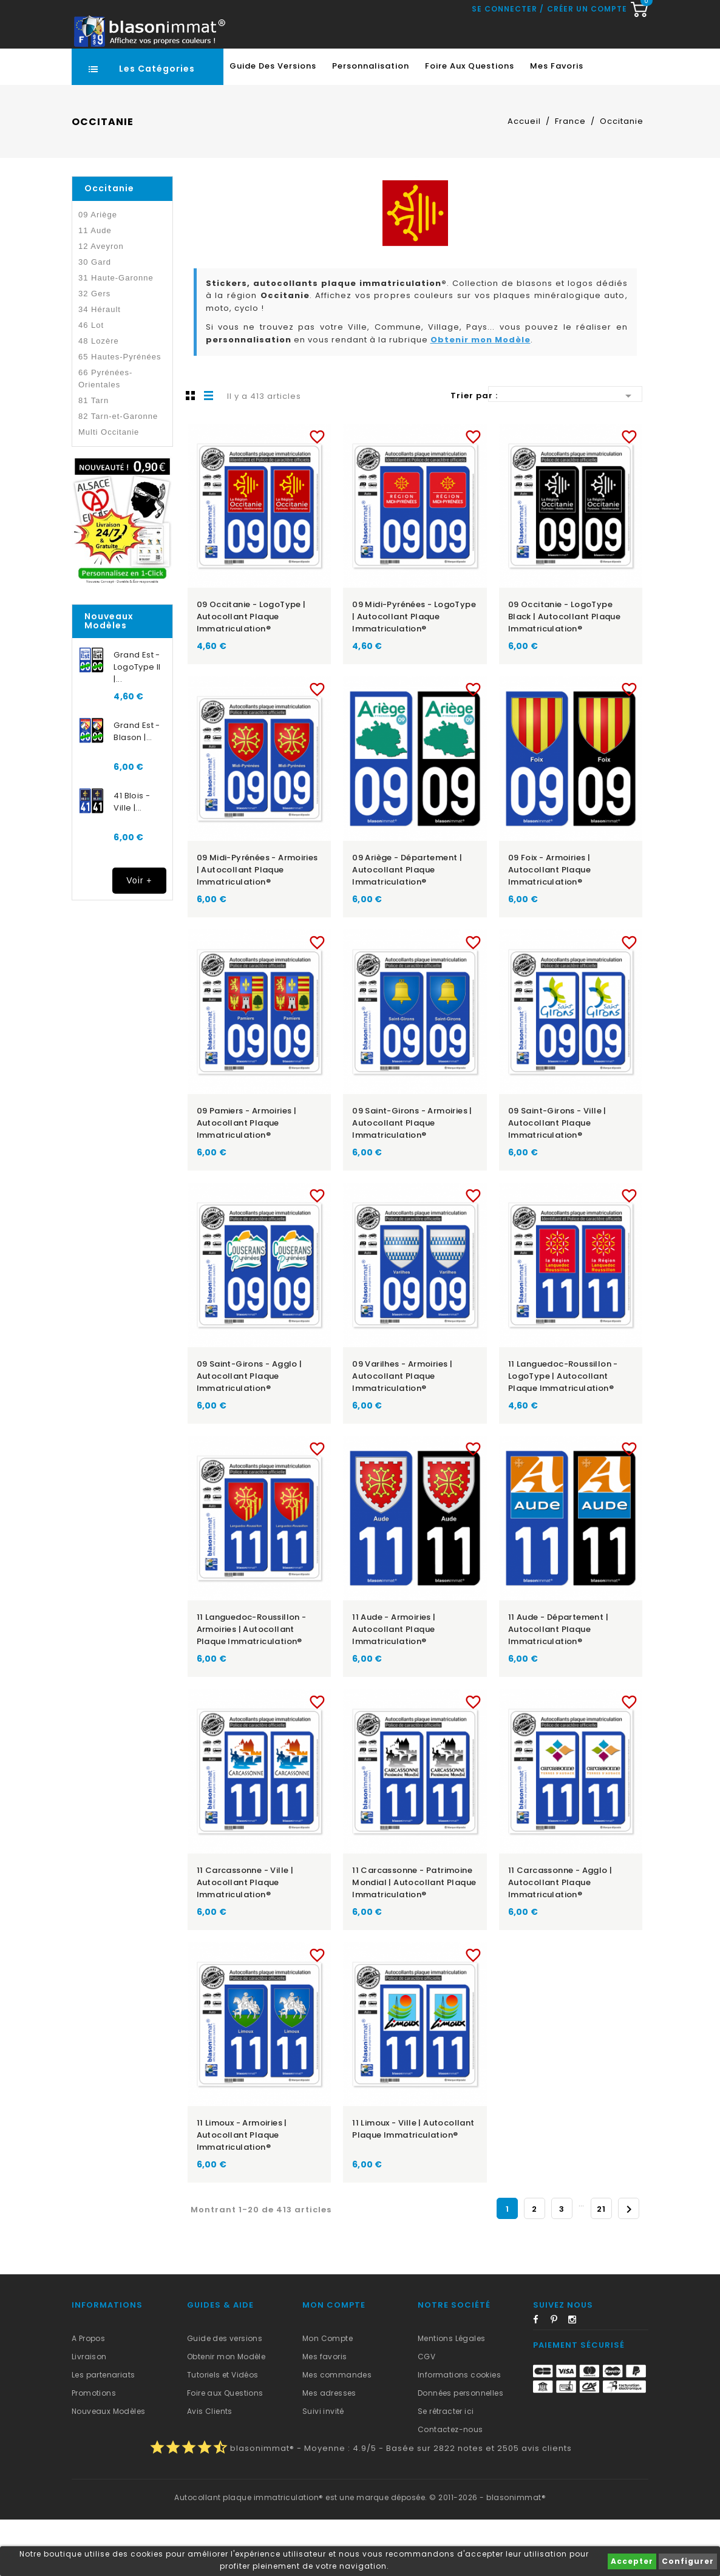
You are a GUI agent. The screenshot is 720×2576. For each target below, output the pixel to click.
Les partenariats (103, 2431)
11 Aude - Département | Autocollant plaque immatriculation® (558, 1686)
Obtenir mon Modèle (480, 396)
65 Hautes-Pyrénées (119, 413)
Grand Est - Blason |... (137, 788)
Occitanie (109, 245)
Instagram (576, 2378)
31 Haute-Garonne (116, 334)
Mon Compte (327, 2395)
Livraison (89, 2413)
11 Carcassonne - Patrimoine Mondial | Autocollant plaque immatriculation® (414, 1939)
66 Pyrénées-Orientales (105, 435)
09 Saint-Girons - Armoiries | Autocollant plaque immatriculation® (412, 1179)
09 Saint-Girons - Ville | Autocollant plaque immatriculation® (557, 1179)
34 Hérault (99, 365)
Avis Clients (210, 2467)
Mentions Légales (451, 2395)
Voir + (139, 937)
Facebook (541, 2378)
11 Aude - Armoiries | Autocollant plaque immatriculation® (393, 1686)
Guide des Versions (272, 122)
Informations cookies (459, 2431)
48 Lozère (98, 397)
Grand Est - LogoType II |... (137, 723)
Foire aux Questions (469, 122)
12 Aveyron (101, 302)
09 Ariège (97, 271)
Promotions (94, 2449)
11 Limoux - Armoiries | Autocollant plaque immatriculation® (242, 2191)
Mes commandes (337, 2431)
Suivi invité (323, 2467)
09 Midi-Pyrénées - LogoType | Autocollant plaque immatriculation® (414, 673)
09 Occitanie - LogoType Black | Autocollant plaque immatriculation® (564, 673)
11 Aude (95, 286)
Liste (209, 452)
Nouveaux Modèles (108, 2467)
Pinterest (558, 2378)
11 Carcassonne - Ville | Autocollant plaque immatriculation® (245, 1939)
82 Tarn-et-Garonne (118, 472)
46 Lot (91, 381)
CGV (426, 2413)
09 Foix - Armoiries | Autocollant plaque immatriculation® (549, 926)
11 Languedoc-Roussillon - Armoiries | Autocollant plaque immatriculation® (252, 1686)
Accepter (632, 2561)
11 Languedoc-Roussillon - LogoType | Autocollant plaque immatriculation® (563, 1432)
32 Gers (94, 350)
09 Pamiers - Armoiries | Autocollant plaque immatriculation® (247, 1179)
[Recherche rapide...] (358, 70)
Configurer (688, 2561)
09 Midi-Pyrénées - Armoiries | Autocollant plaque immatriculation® (257, 926)
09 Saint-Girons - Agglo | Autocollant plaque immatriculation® (249, 1432)
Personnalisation (370, 122)
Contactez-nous (450, 2486)
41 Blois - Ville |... (132, 858)
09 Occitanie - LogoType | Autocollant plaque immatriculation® (251, 673)
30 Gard (94, 318)
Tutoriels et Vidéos (223, 2431)
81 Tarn (93, 456)
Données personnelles (460, 2449)
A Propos (88, 2395)
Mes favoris (556, 122)
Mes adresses (329, 2449)
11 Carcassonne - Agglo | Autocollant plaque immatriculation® (560, 1939)
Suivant (629, 2265)
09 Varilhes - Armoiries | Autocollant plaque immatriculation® (402, 1432)
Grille (191, 452)
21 (601, 2265)
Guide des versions (224, 2395)
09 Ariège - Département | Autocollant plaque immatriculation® (407, 926)
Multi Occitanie (108, 488)
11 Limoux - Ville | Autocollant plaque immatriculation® (413, 2185)
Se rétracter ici (446, 2467)
